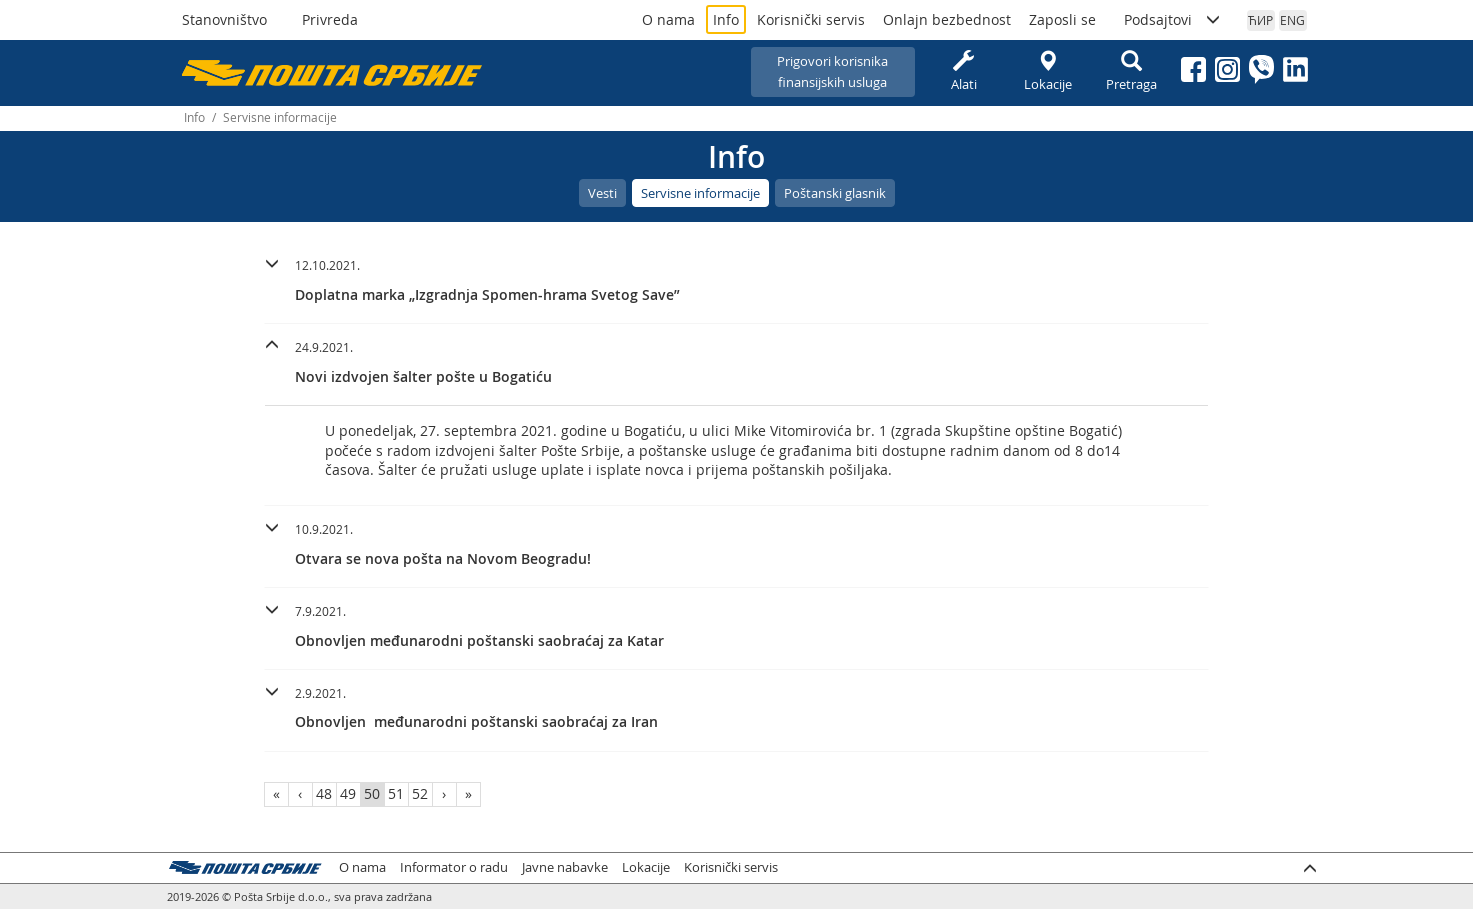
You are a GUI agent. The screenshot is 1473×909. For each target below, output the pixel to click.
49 (348, 793)
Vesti (602, 193)
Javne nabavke (565, 867)
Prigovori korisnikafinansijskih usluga (832, 71)
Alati (964, 71)
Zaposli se (1062, 19)
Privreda (330, 19)
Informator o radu (454, 867)
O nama (668, 19)
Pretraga (1132, 71)
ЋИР (1260, 20)
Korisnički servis (811, 19)
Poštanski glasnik (835, 193)
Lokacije (1048, 71)
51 (396, 793)
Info (726, 19)
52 (420, 793)
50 (372, 793)
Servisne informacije (700, 193)
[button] (736, 277)
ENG (1292, 20)
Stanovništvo (224, 19)
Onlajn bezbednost (947, 19)
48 (324, 793)
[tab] (736, 283)
